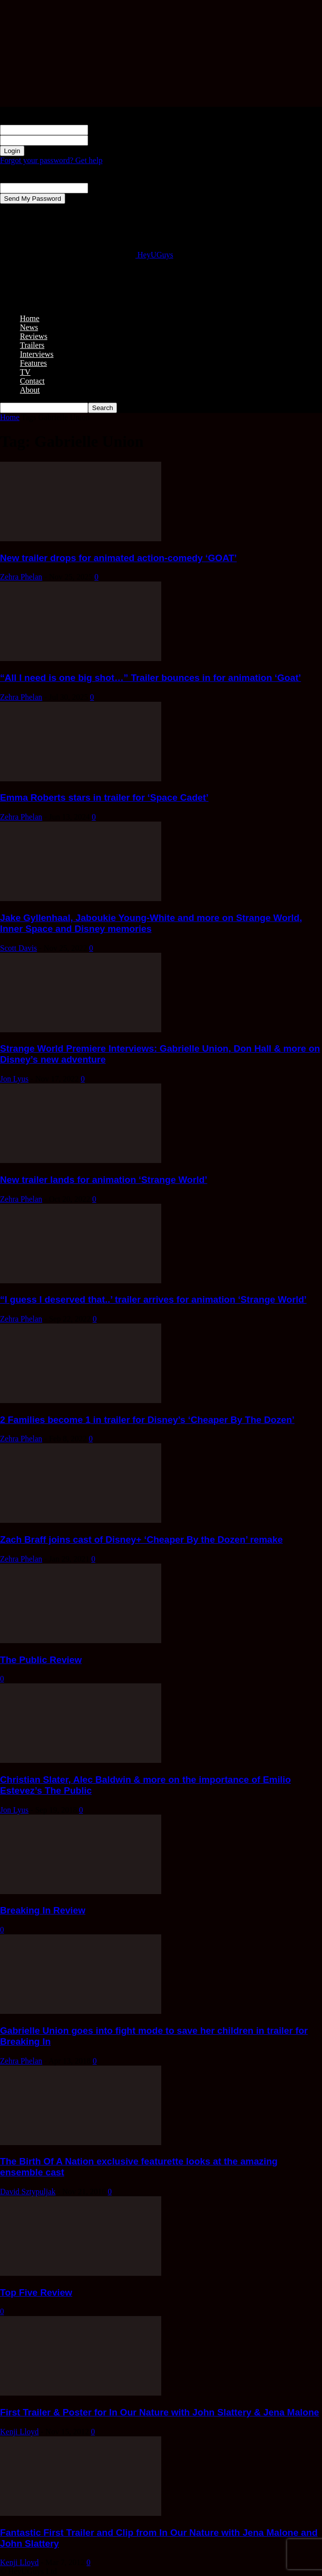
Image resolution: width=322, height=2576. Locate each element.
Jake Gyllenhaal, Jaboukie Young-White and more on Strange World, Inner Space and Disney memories (151, 923)
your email (105, 187)
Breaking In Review (43, 1910)
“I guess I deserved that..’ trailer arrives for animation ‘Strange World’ (153, 1299)
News (29, 327)
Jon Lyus (14, 1079)
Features (33, 363)
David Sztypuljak (28, 2191)
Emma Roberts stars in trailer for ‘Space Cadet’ (104, 797)
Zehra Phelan (21, 577)
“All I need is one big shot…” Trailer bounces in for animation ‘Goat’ (150, 677)
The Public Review (41, 1660)
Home (29, 318)
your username (111, 129)
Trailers (32, 345)
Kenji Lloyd (19, 2431)
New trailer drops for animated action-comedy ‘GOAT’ (118, 558)
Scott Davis (18, 948)
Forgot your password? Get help (51, 160)
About (30, 390)
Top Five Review (36, 2292)
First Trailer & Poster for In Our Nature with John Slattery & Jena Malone (159, 2412)
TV (25, 372)
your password (111, 140)
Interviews (37, 354)
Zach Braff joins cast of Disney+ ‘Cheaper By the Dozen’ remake (141, 1539)
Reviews (33, 336)
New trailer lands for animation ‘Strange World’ (103, 1179)
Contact (32, 381)
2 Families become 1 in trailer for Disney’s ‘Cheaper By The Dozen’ (147, 1419)
